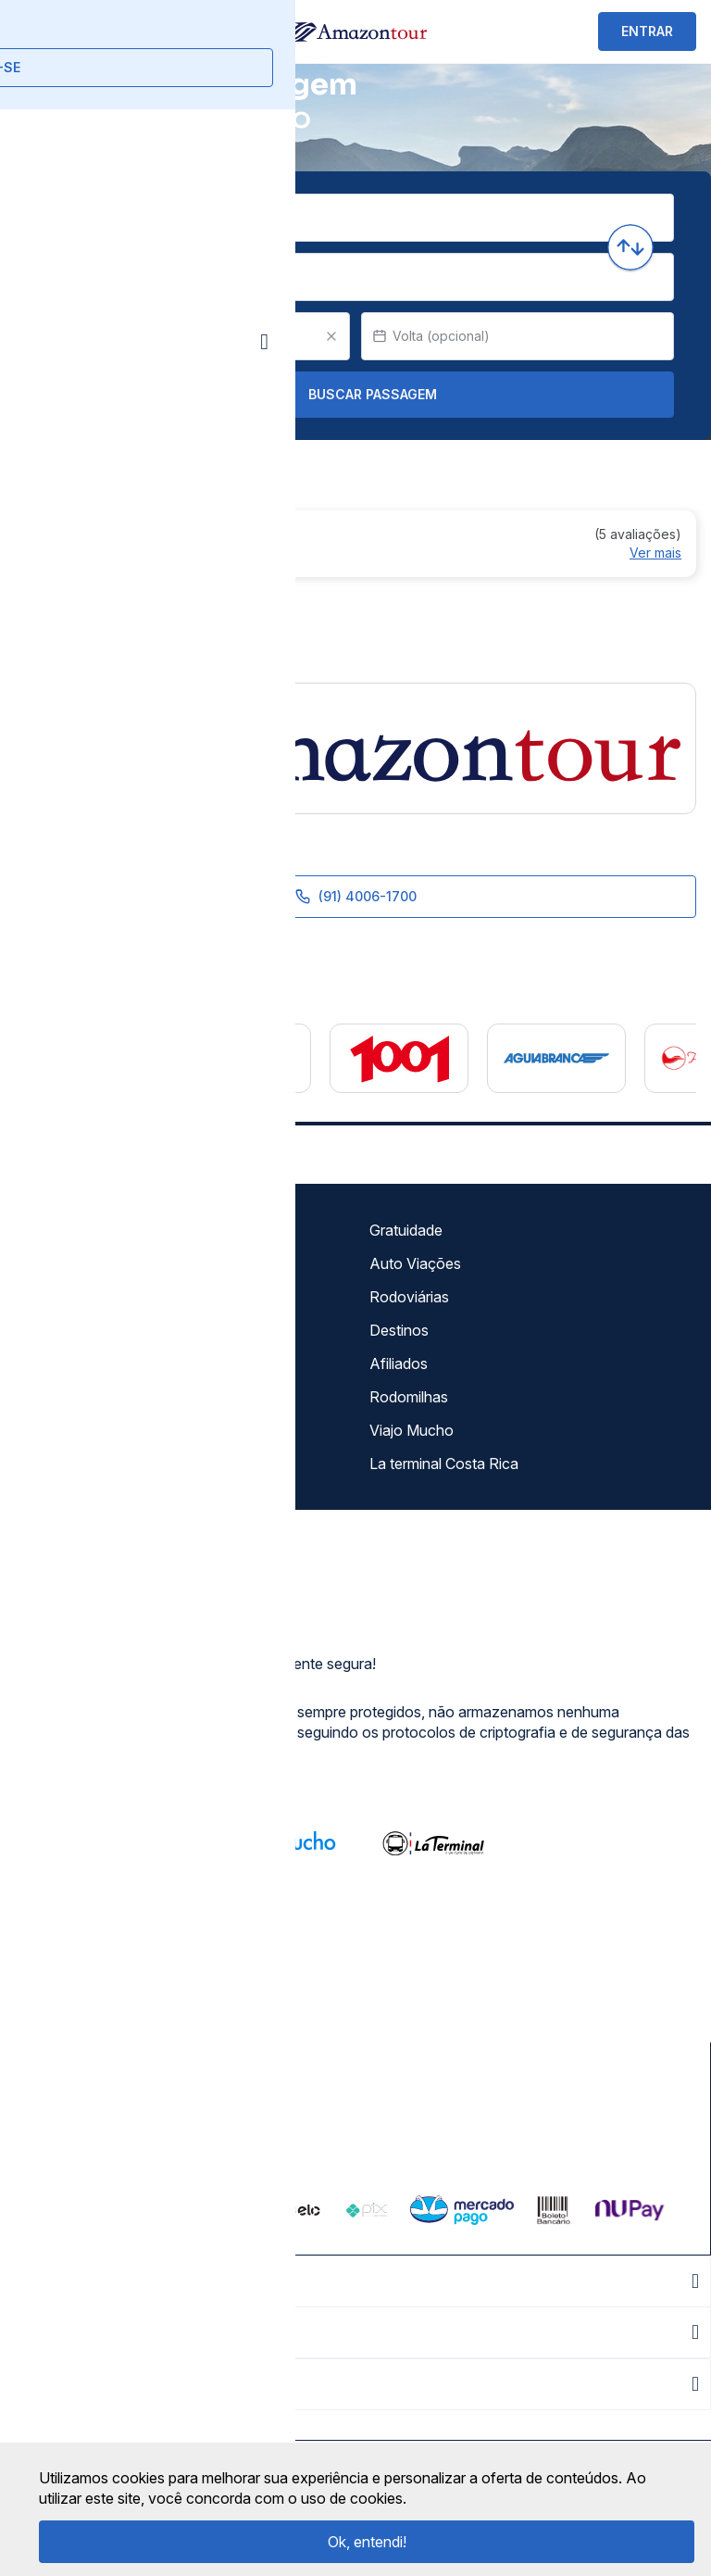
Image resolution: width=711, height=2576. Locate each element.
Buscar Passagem (356, 394)
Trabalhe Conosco (83, 1463)
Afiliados (398, 1363)
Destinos (399, 1330)
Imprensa (52, 1363)
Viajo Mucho (411, 1430)
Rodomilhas (408, 1397)
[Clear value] (331, 336)
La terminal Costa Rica (443, 1463)
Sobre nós (56, 1230)
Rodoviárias (409, 1297)
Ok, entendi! (367, 2541)
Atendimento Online (87, 1430)
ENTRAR (647, 31)
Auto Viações (415, 1263)
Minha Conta (63, 1397)
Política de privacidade (96, 1297)
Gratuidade (406, 1230)
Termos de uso (71, 1263)
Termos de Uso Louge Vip (108, 1330)
